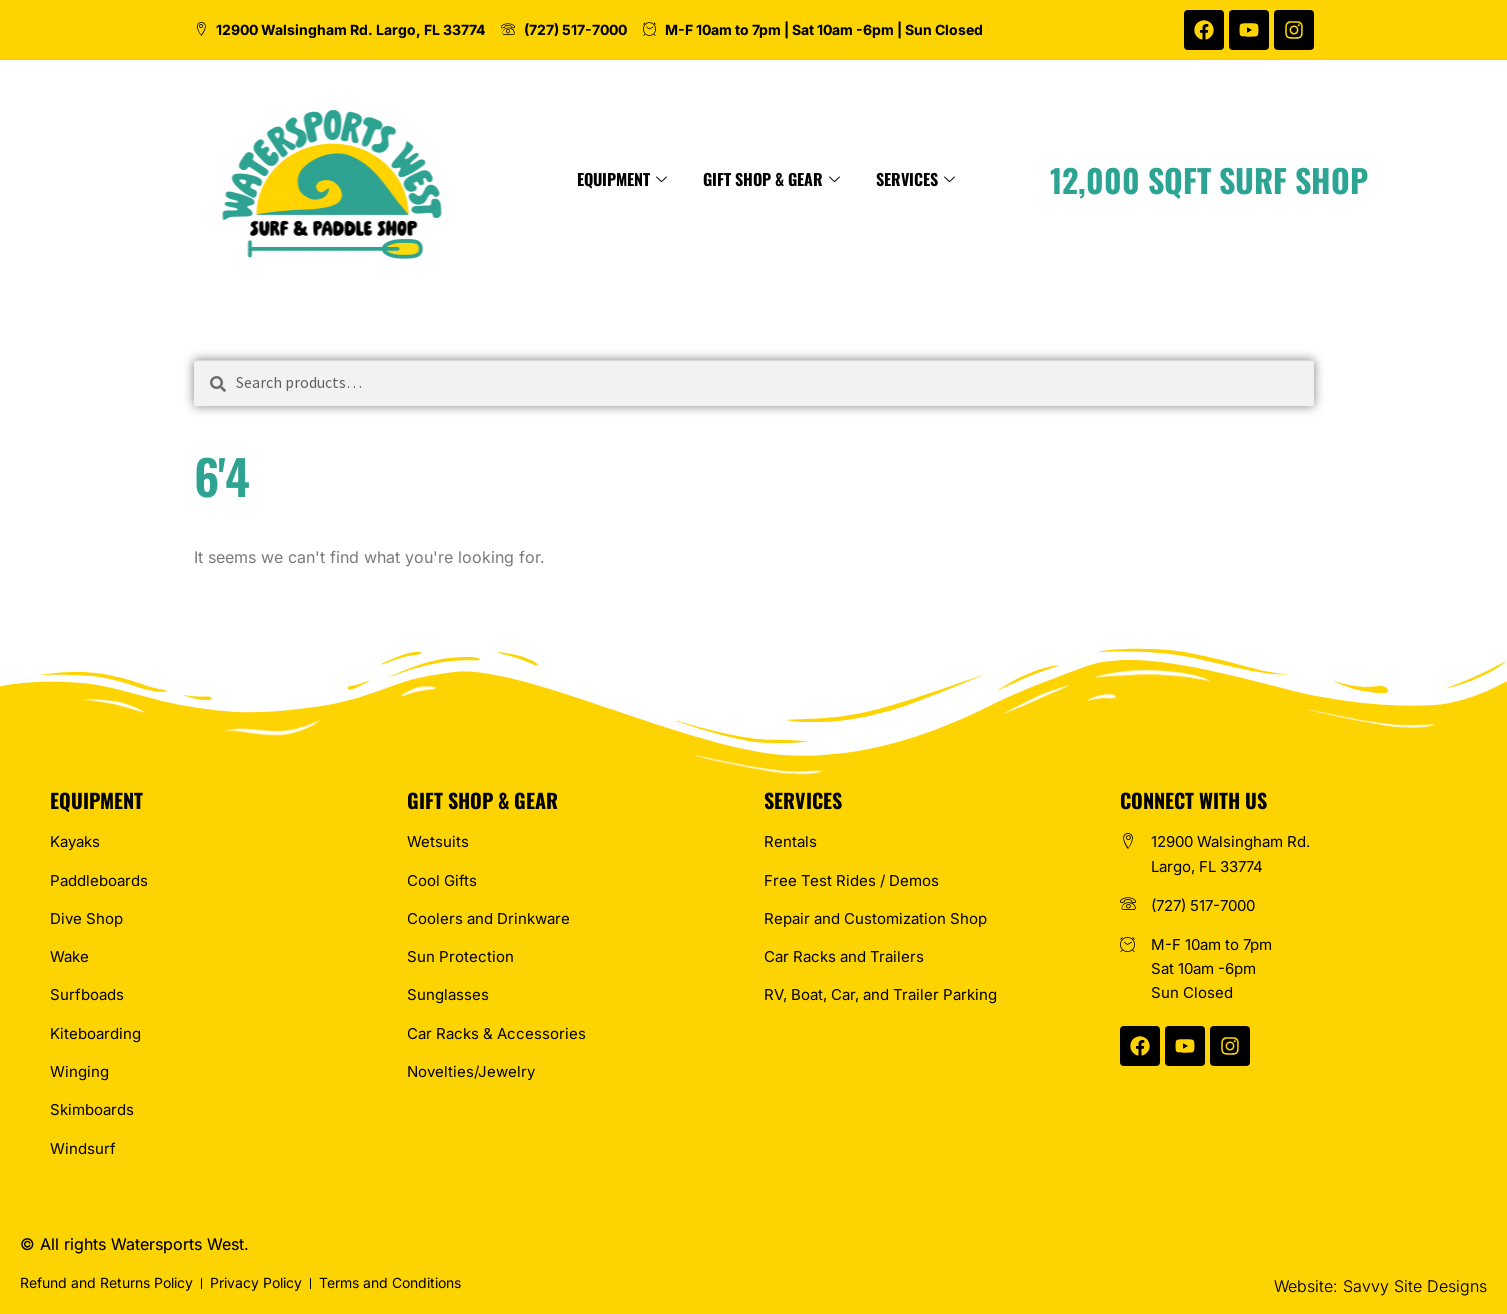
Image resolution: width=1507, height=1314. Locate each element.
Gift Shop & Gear (837, 179)
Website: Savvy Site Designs (1380, 1286)
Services (981, 179)
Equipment (688, 179)
